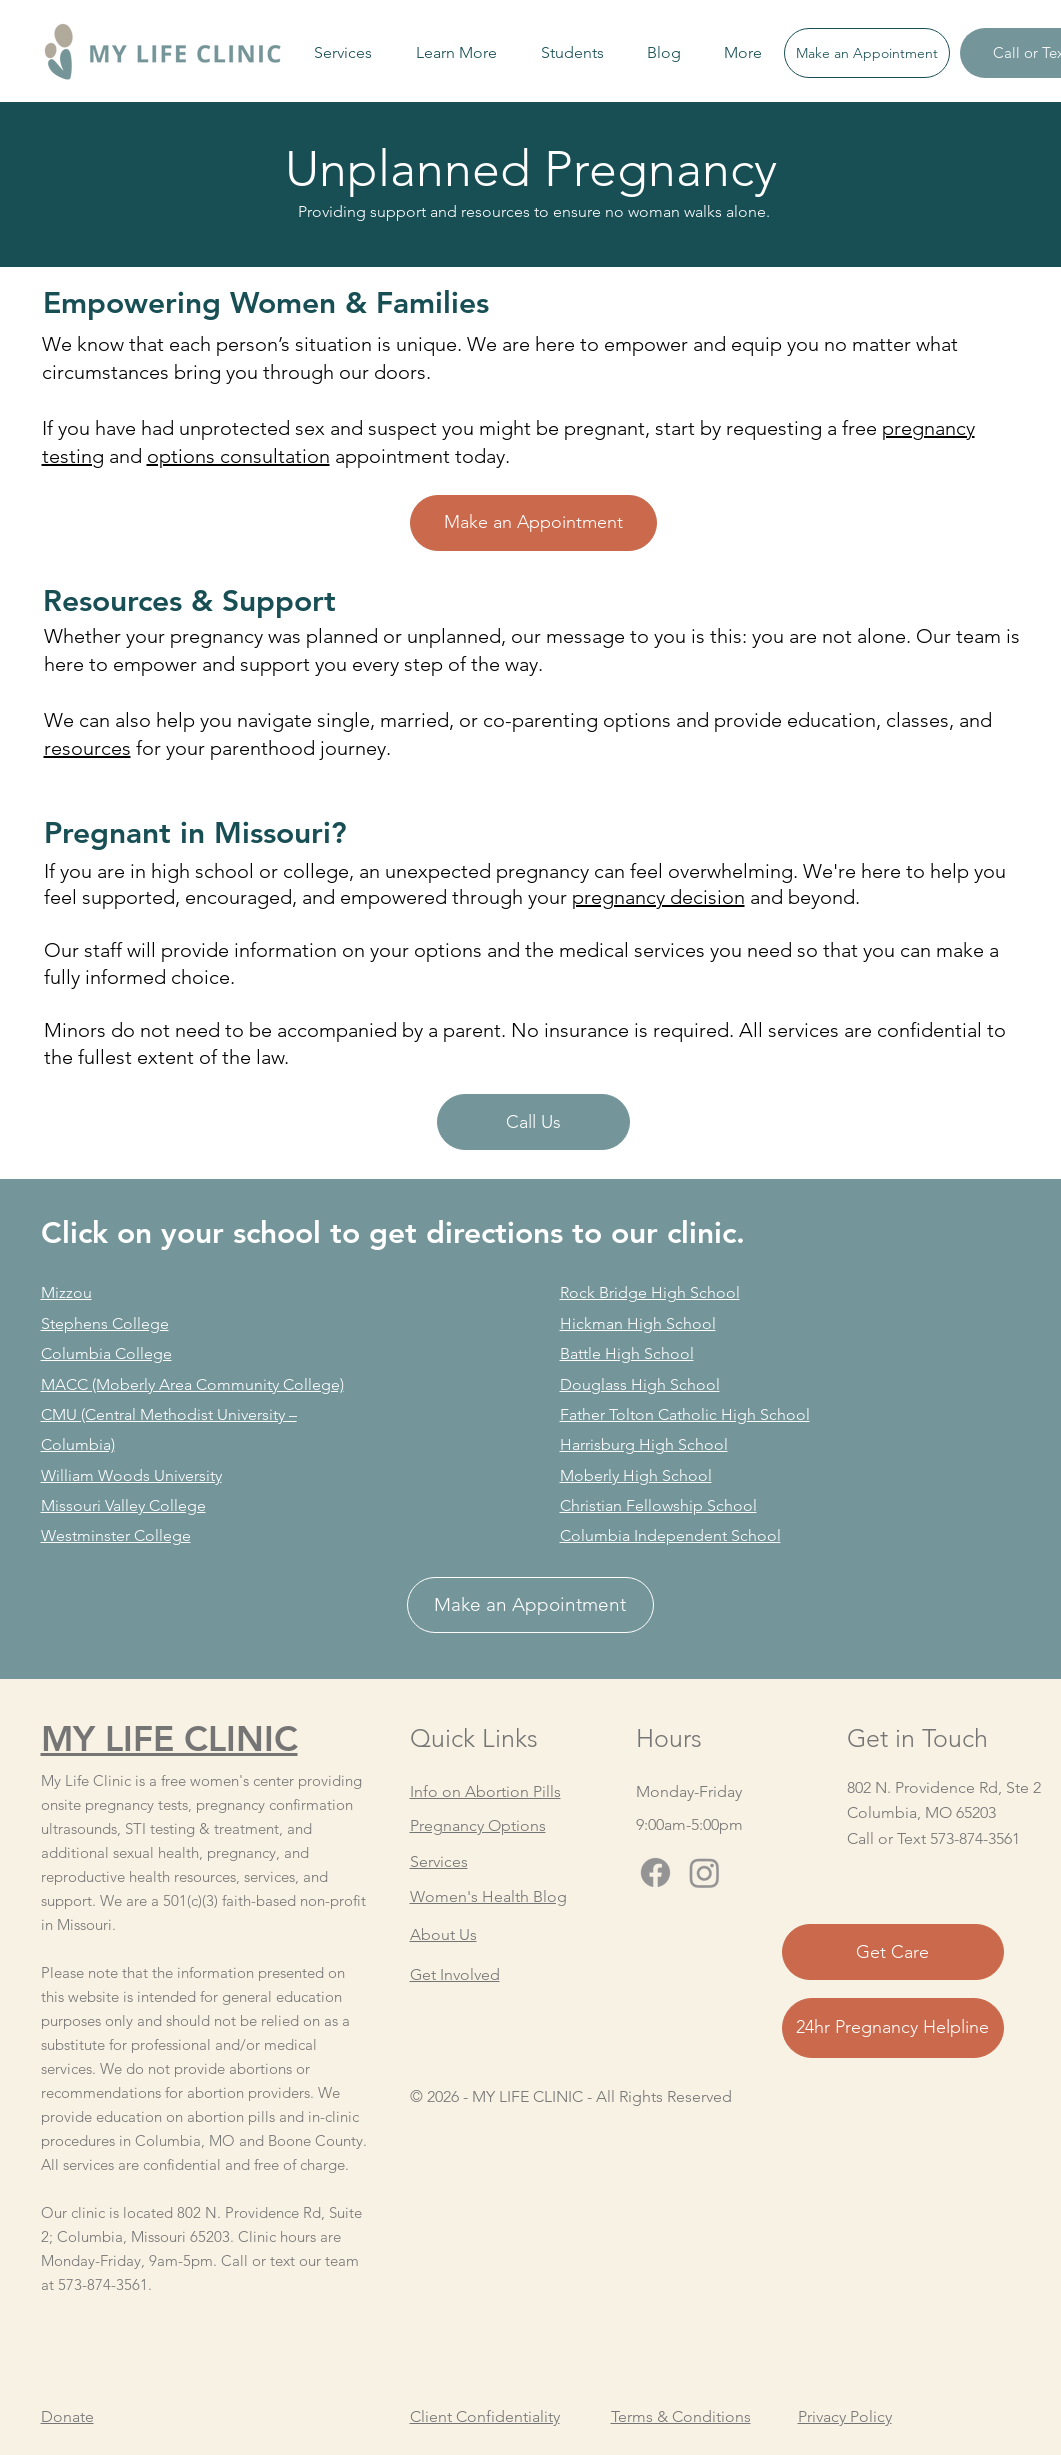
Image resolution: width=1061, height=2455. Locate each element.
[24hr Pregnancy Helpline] (893, 2028)
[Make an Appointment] (867, 53)
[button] (343, 53)
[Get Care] (893, 1952)
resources (87, 748)
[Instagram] (704, 1872)
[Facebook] (655, 1872)
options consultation (238, 456)
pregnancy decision (658, 897)
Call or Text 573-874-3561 (933, 1838)
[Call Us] (533, 1122)
